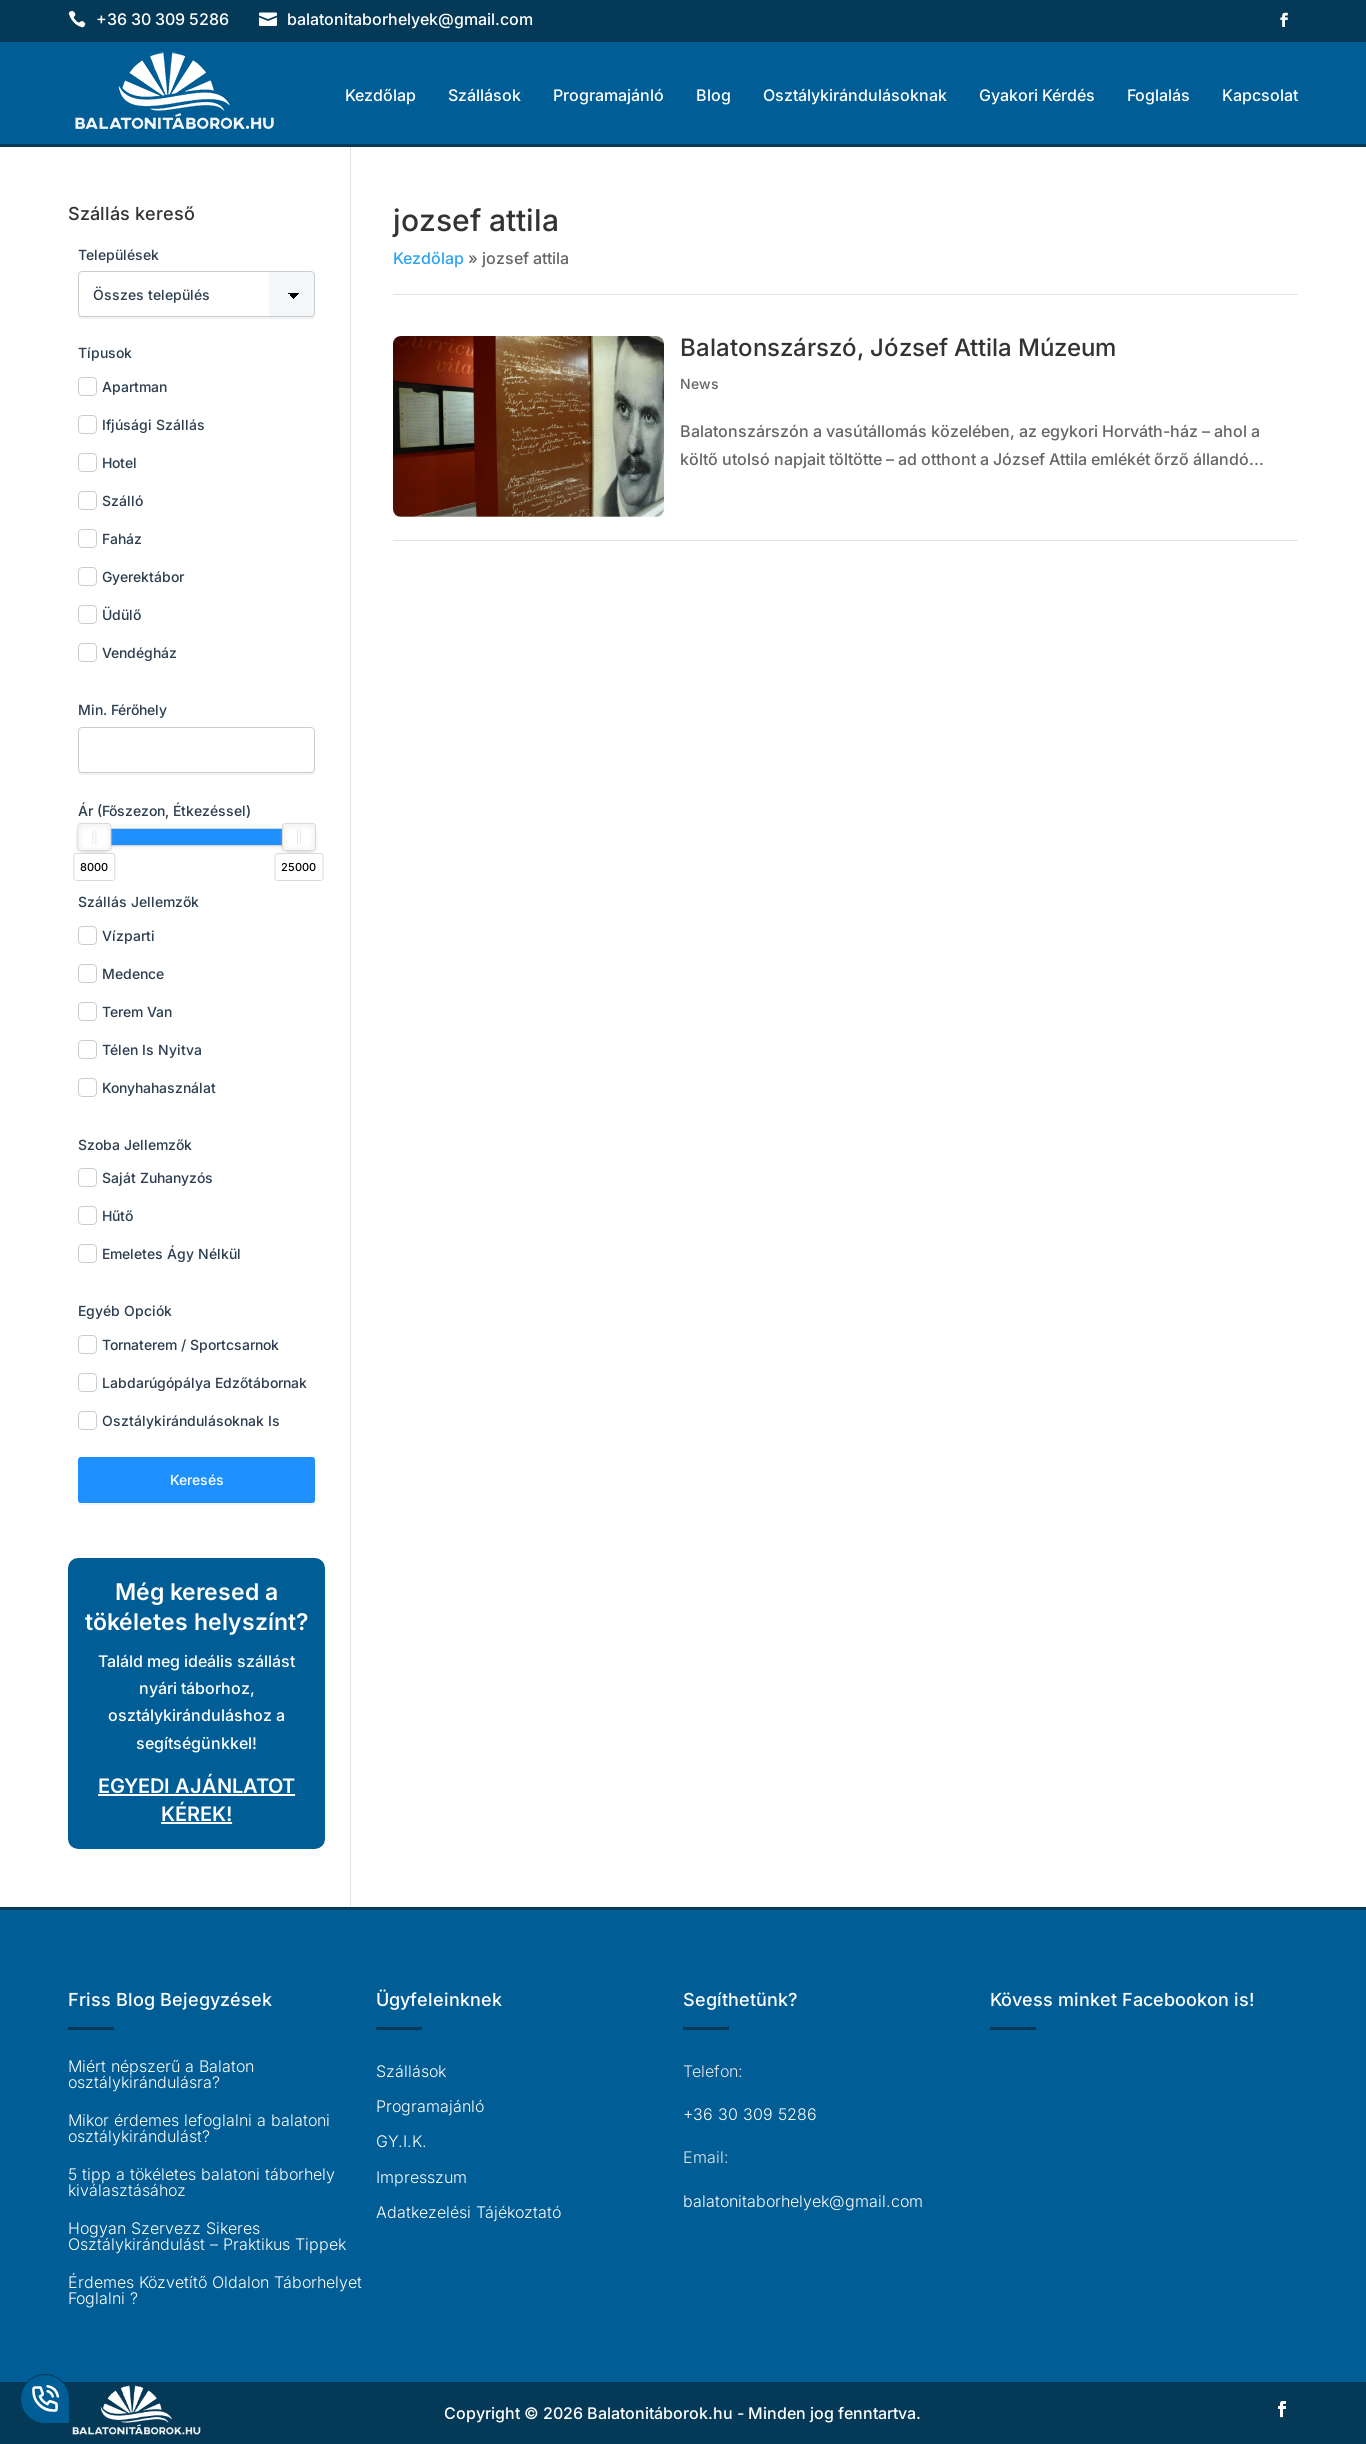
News (699, 383)
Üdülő (109, 614)
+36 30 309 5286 (162, 19)
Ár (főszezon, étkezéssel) (164, 810)
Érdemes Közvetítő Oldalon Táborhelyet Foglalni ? (215, 2290)
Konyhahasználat (147, 1087)
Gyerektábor (131, 576)
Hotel (107, 462)
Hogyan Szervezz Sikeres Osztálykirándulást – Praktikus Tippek (207, 2236)
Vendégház (127, 652)
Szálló (110, 500)
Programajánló (608, 95)
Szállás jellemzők (138, 901)
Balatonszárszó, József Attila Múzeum (898, 347)
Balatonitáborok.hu (660, 2413)
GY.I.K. (401, 2141)
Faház (110, 538)
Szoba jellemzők (135, 1144)
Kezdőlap (380, 95)
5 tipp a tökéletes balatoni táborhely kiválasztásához (201, 2182)
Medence (121, 973)
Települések (118, 254)
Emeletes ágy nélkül (159, 1253)
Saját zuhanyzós (145, 1177)
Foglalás (1158, 95)
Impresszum (421, 2177)
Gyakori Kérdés (1037, 95)
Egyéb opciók (125, 1310)
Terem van (125, 1011)
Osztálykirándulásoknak (855, 95)
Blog (713, 95)
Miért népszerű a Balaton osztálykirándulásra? (161, 2074)
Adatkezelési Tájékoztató (468, 2212)
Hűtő (105, 1215)
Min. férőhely (122, 709)
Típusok (105, 352)
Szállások (484, 95)
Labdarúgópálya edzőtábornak (192, 1382)
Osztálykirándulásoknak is (179, 1420)
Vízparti (116, 935)
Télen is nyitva (140, 1049)
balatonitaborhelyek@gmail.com (803, 2201)
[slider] (94, 837)
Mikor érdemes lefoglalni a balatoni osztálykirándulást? (199, 2128)
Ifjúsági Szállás (141, 424)
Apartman (122, 386)
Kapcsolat (1260, 95)
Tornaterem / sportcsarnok (178, 1344)
